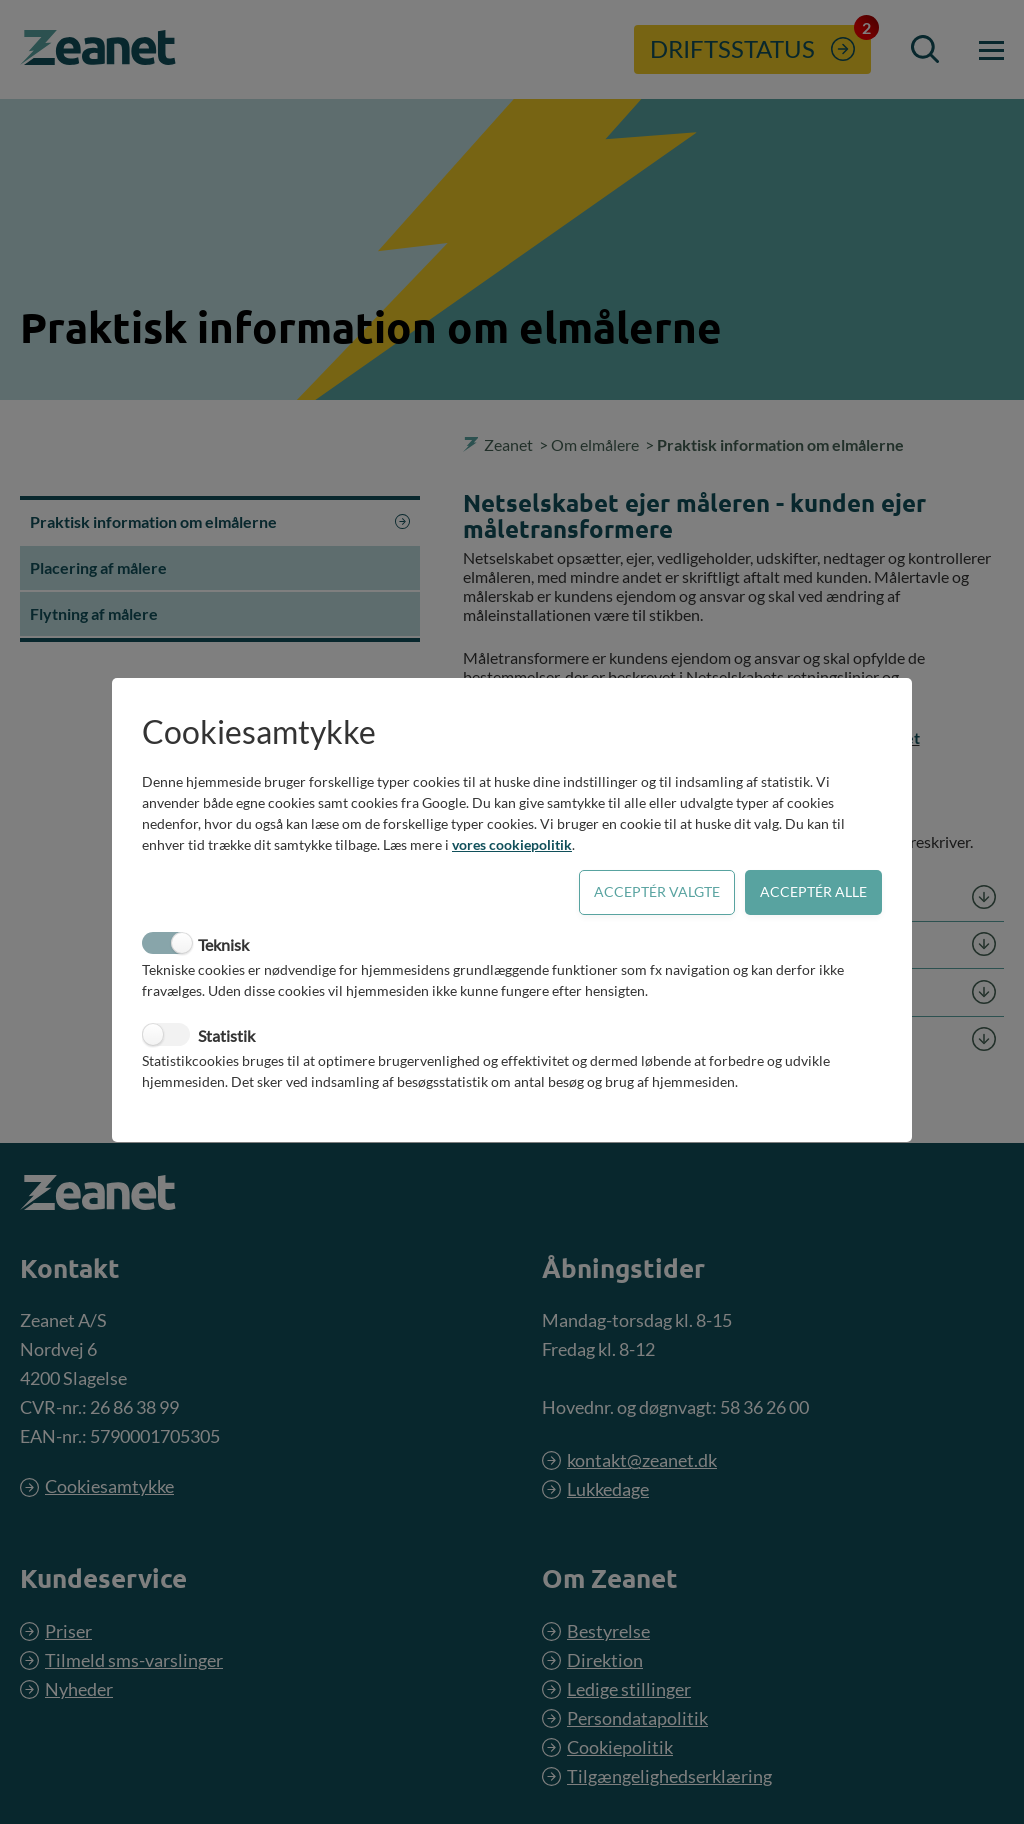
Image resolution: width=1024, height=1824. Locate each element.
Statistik (226, 1035)
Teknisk (223, 944)
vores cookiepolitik (512, 844)
